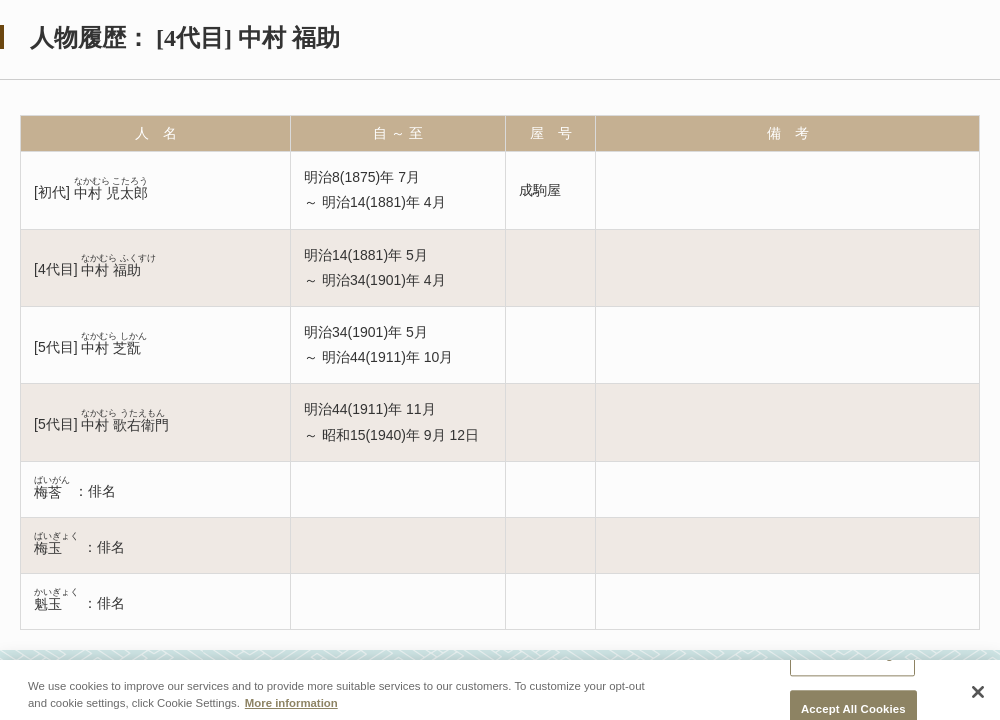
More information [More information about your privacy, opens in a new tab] (291, 709)
